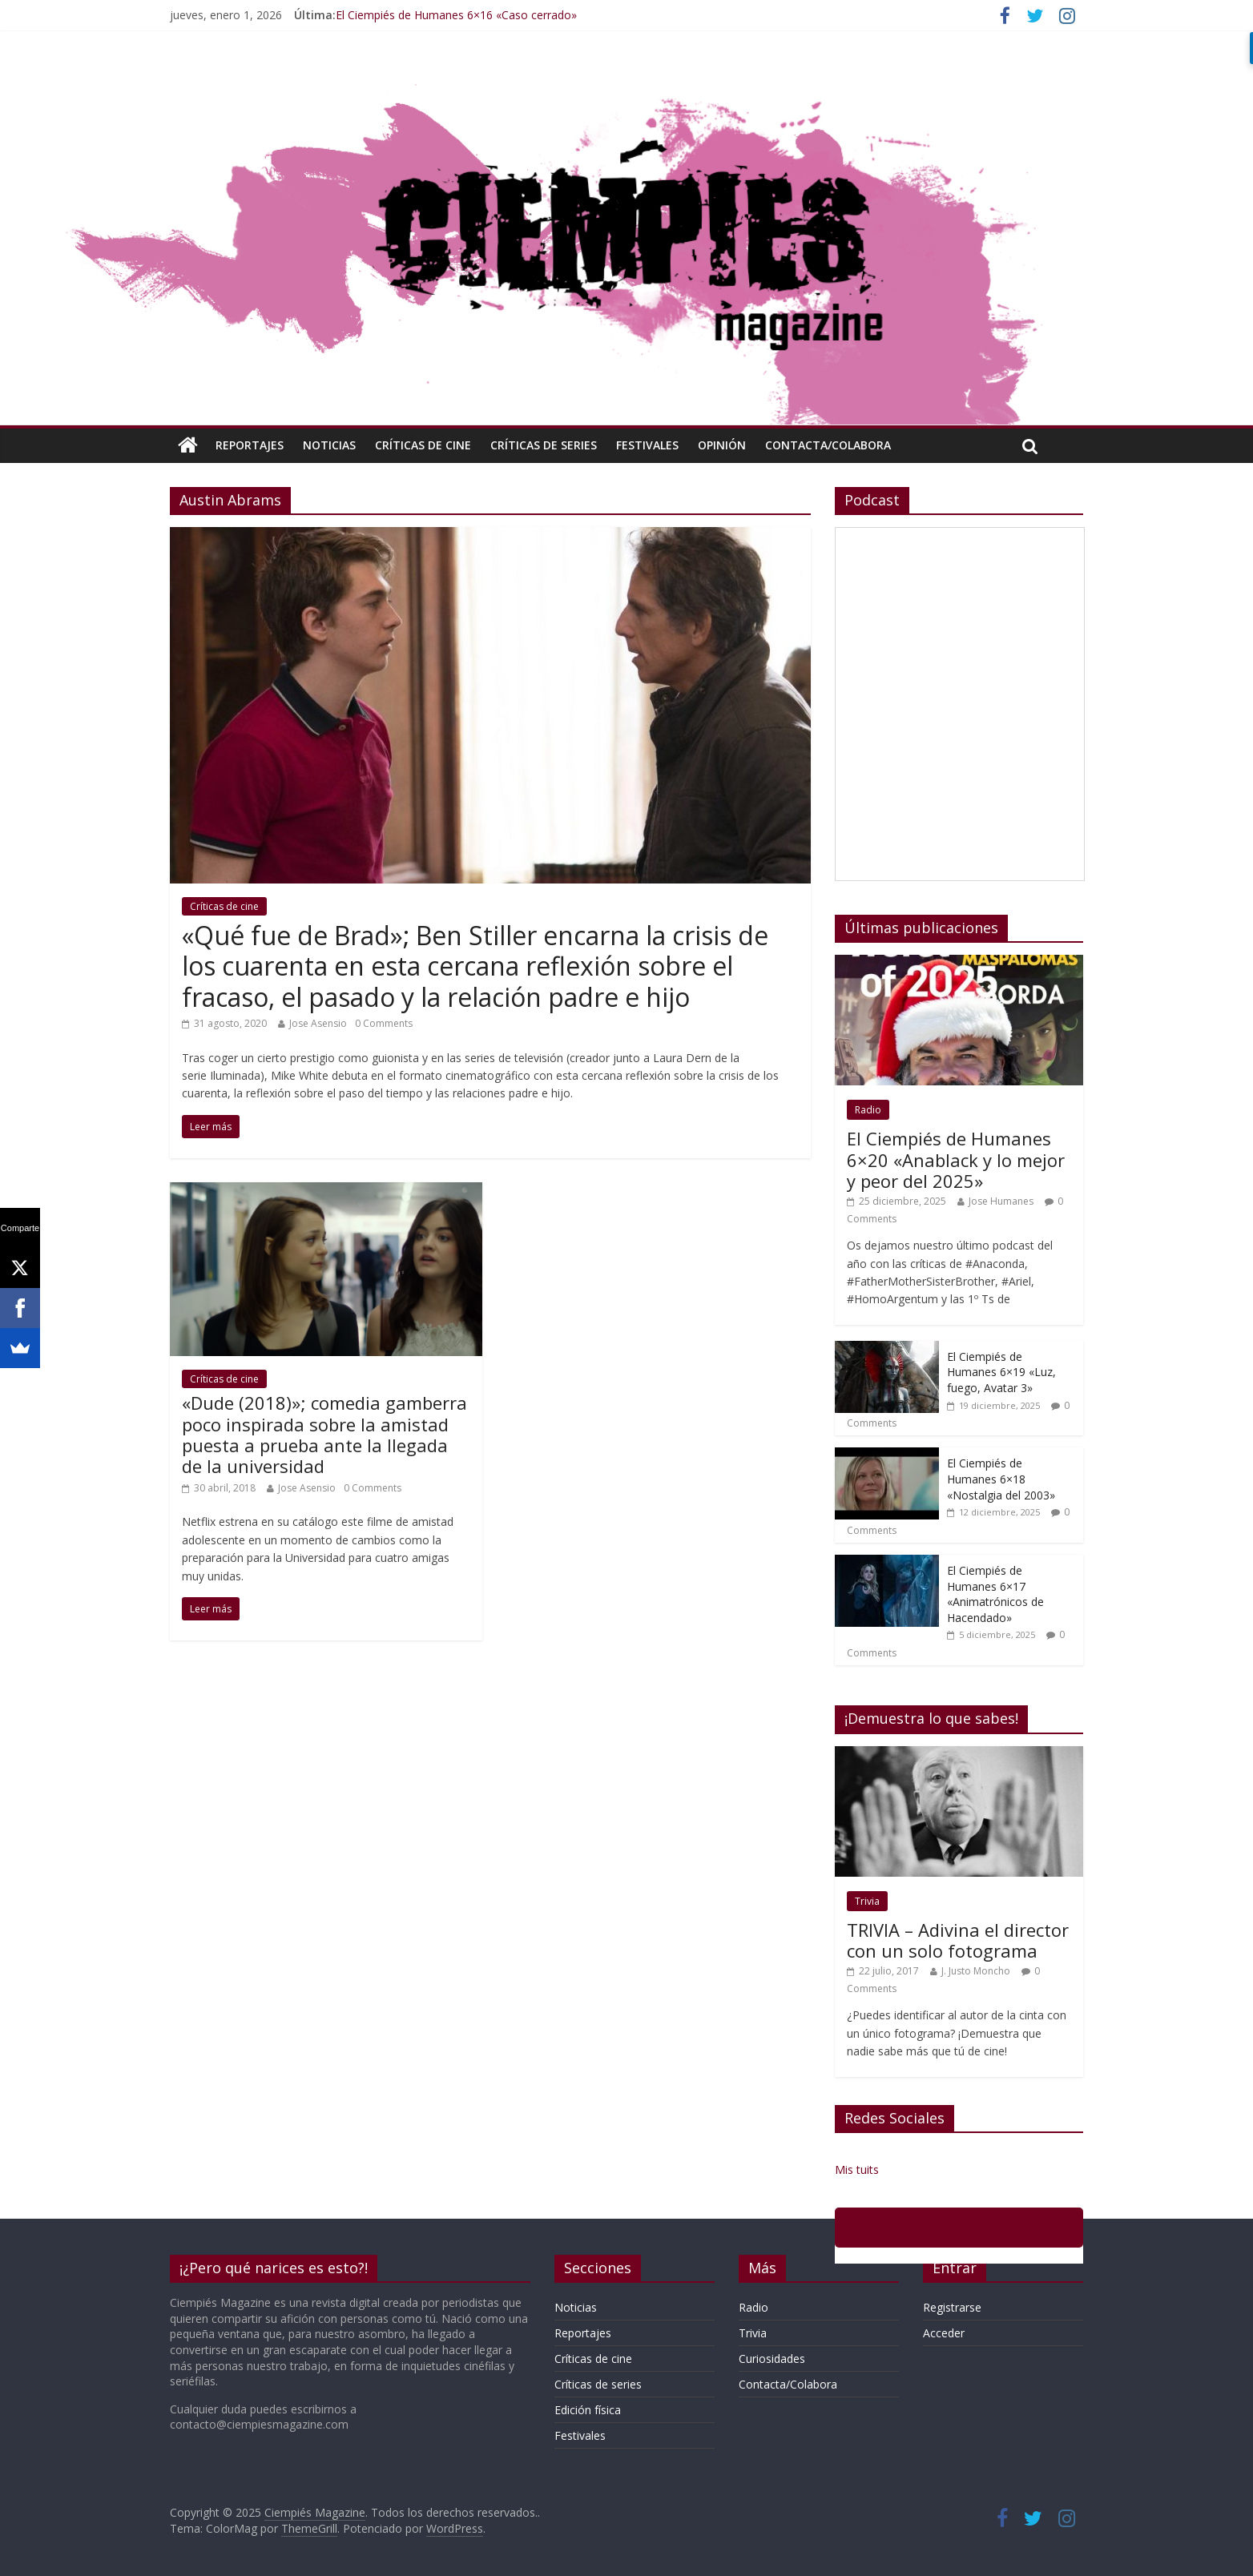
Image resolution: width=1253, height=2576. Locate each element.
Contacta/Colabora (828, 445)
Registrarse (952, 2307)
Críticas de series (543, 445)
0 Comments (384, 1023)
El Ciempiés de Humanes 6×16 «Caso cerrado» (456, 14)
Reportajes (250, 445)
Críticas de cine (423, 445)
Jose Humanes (1001, 1201)
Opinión (722, 445)
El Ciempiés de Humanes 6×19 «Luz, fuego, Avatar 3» (1001, 1372)
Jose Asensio (318, 1023)
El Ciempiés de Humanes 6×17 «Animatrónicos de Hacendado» (995, 1594)
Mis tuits (857, 2169)
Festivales (647, 445)
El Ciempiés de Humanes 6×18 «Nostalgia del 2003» (1001, 1478)
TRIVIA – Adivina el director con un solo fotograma (958, 1940)
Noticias (329, 445)
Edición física (587, 2409)
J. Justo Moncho (975, 1971)
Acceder (944, 2333)
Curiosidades (772, 2358)
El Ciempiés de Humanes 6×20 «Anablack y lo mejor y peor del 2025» (956, 1159)
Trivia (867, 1901)
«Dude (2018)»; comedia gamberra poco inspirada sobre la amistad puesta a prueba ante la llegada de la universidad (324, 1434)
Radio (868, 1110)
